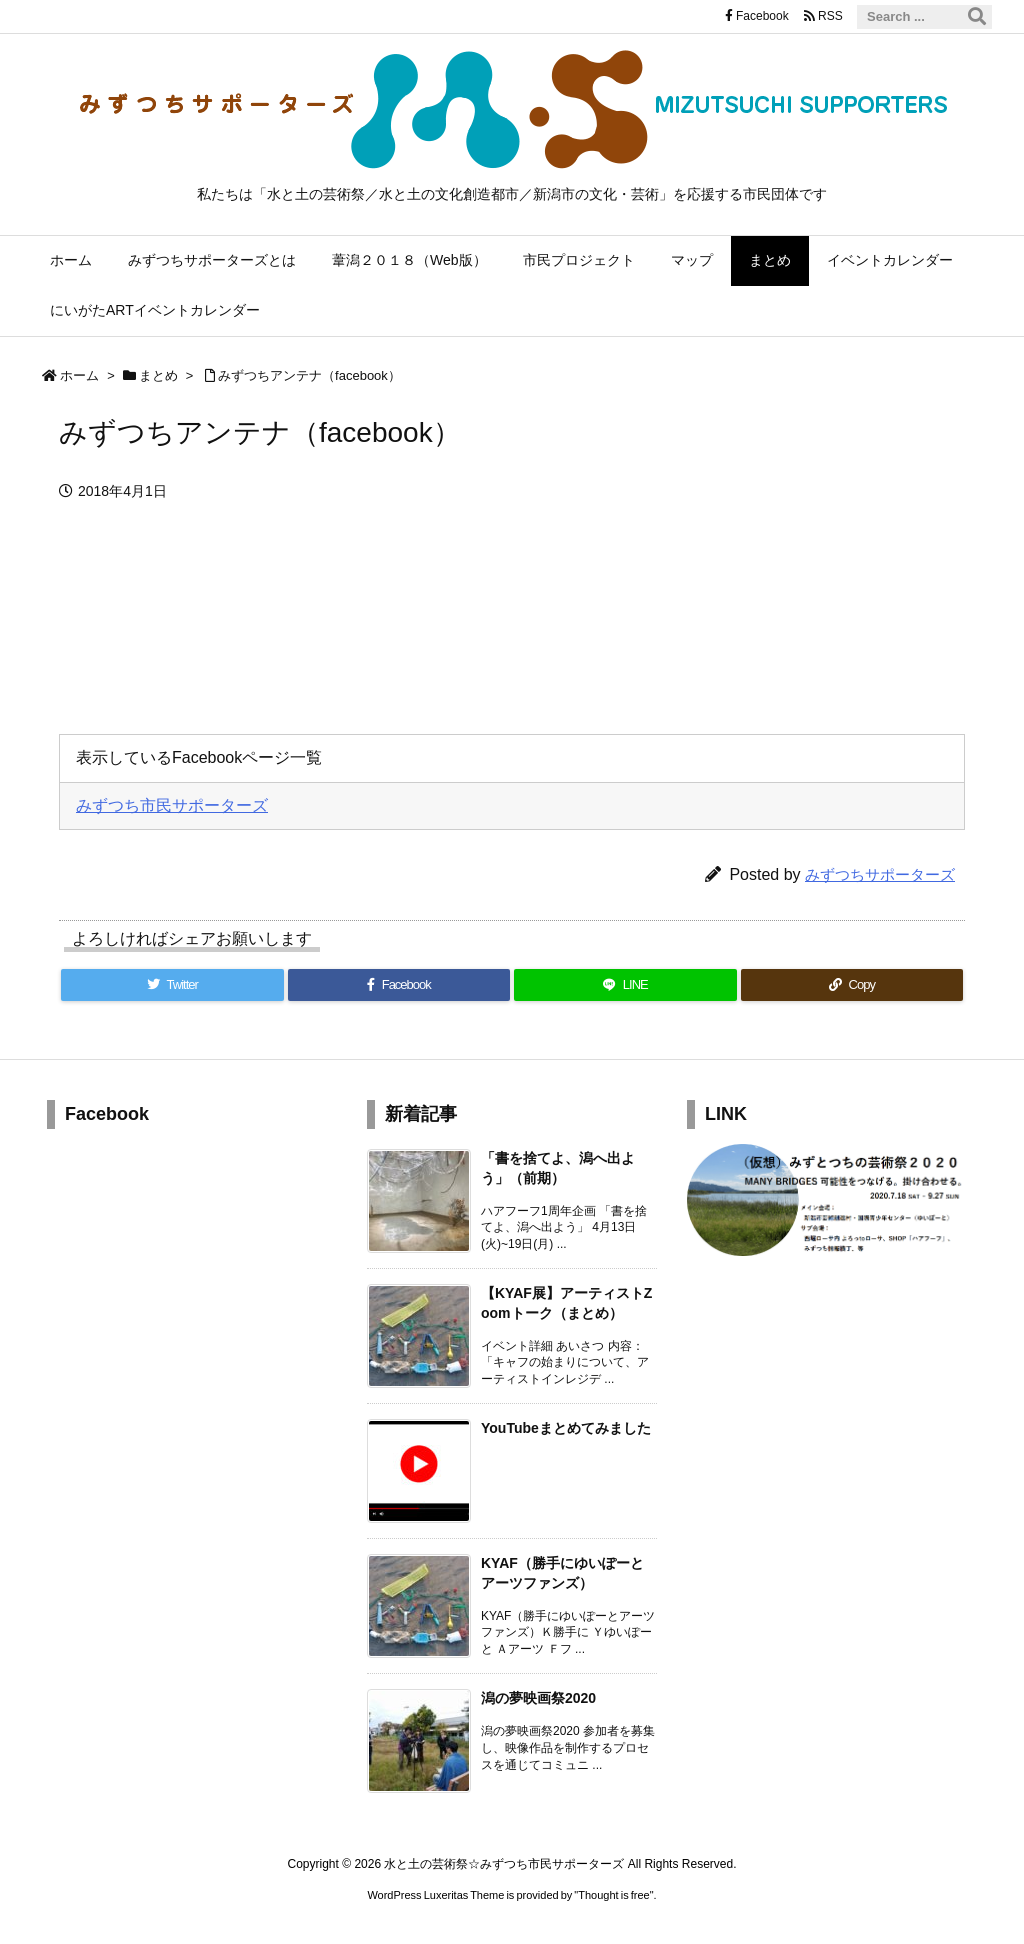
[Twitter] (172, 985)
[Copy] (852, 985)
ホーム (79, 375)
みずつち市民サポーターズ (172, 805)
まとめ (158, 375)
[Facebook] (399, 985)
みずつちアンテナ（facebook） (309, 375)
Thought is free (613, 1895)
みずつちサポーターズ (880, 874)
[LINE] (625, 985)
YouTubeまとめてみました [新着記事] (566, 1428)
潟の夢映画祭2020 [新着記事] (538, 1698)
